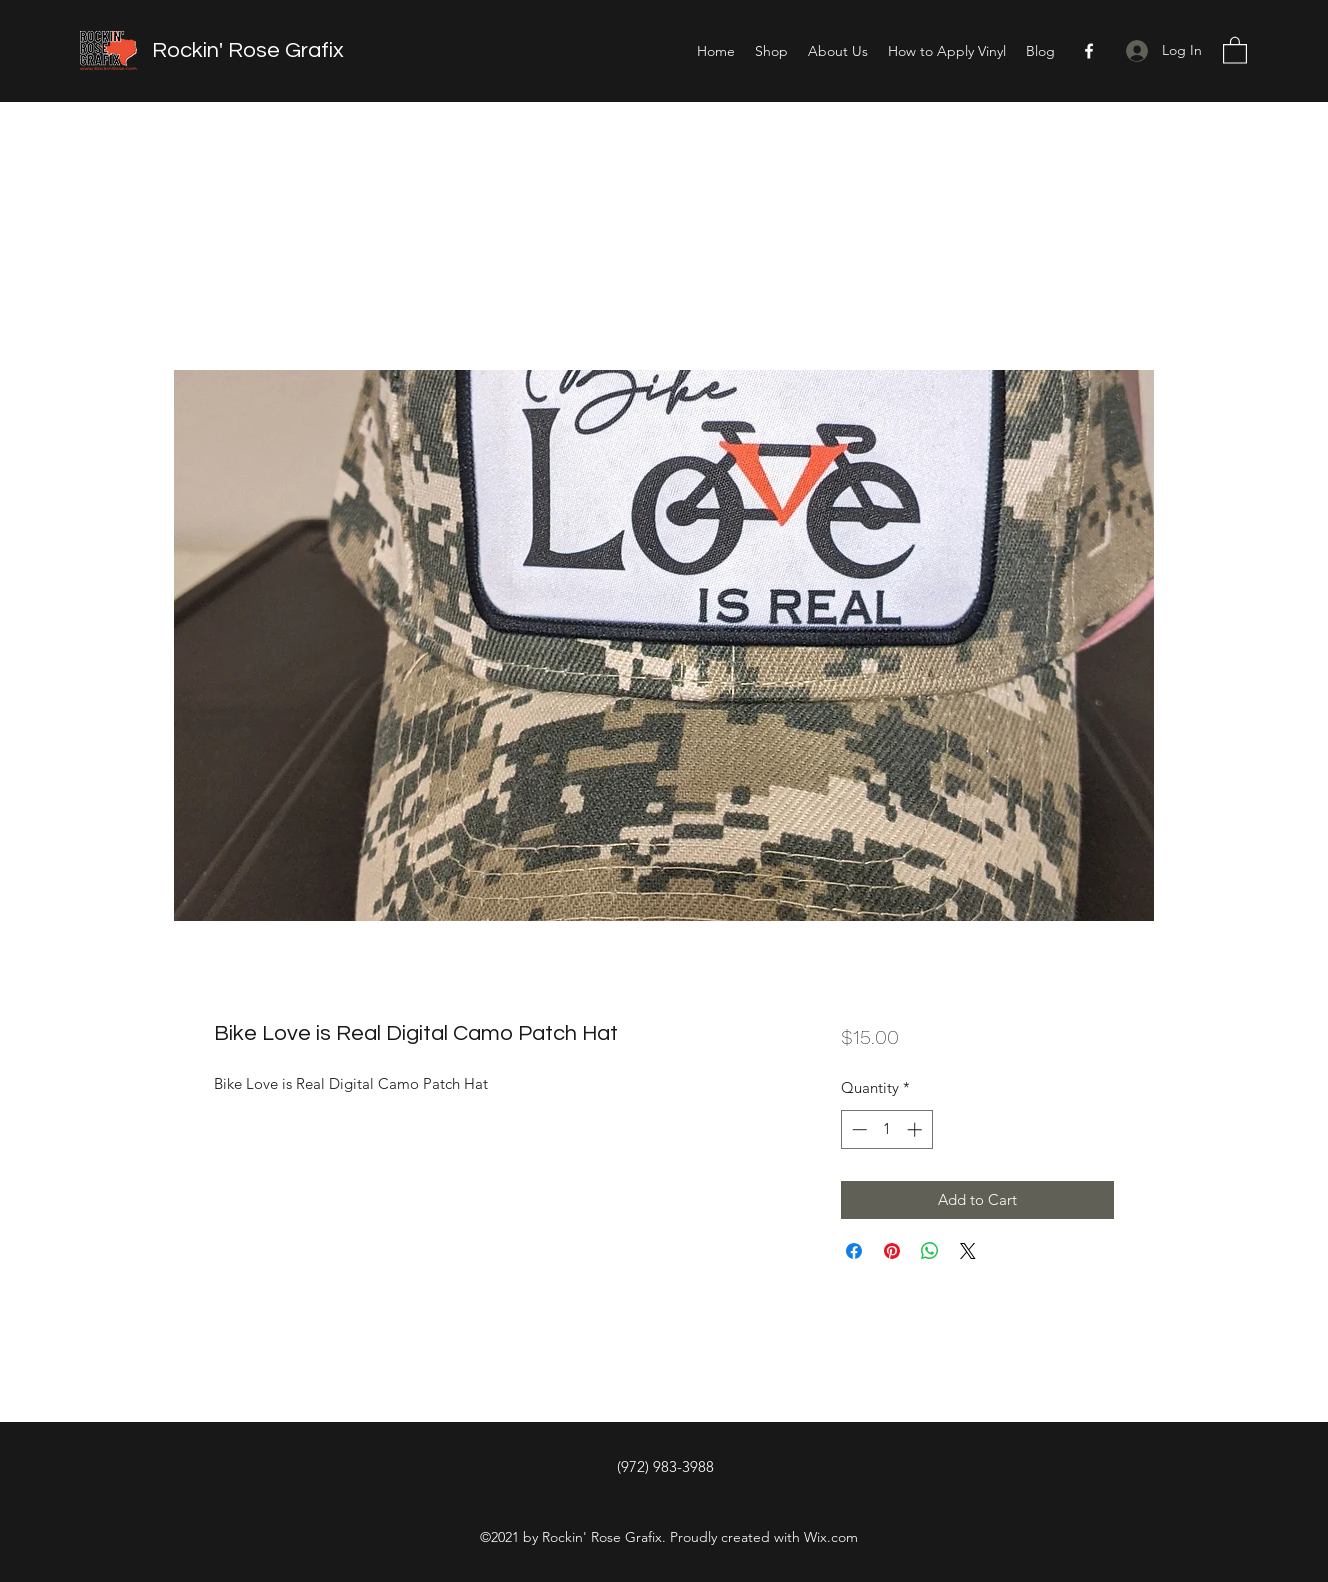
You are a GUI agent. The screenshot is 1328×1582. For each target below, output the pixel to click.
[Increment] (916, 1129)
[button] (1235, 49)
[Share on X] (968, 1251)
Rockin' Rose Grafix (248, 50)
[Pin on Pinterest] (892, 1251)
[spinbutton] (886, 1129)
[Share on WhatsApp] (930, 1251)
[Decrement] (857, 1129)
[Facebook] (1089, 51)
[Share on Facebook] (854, 1251)
